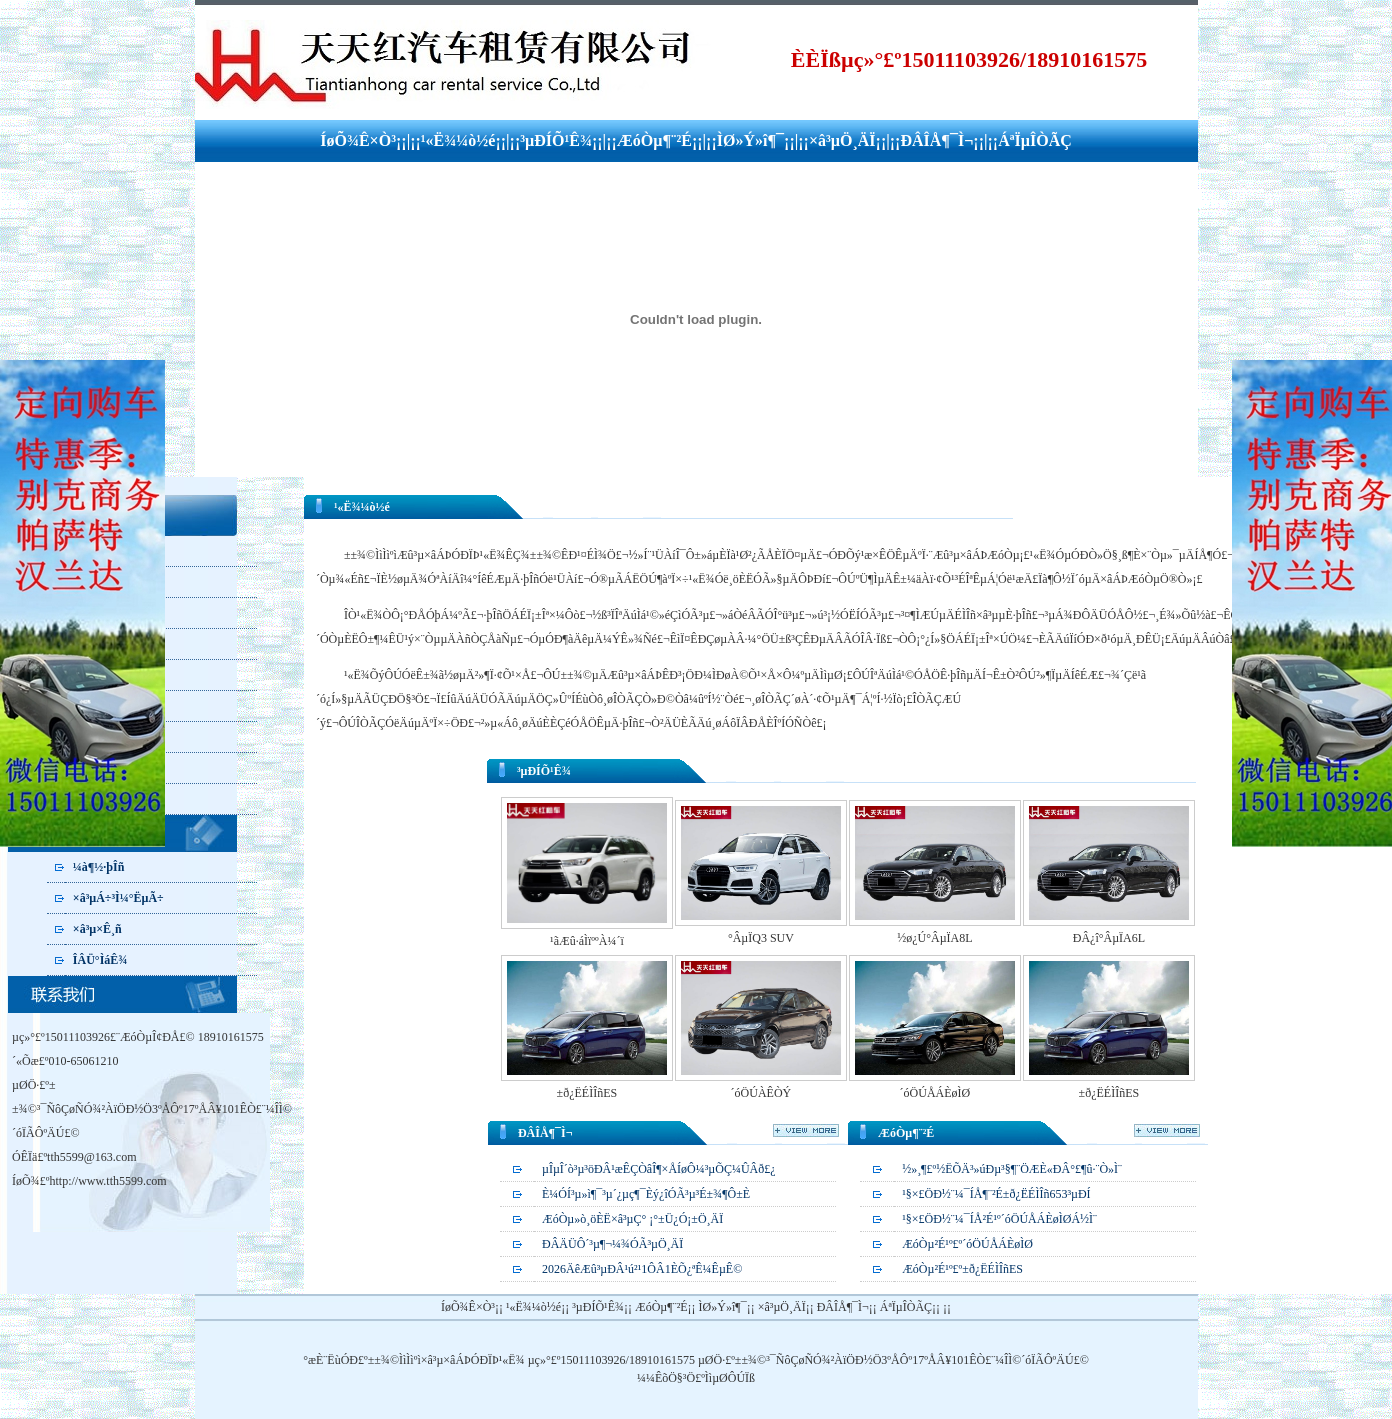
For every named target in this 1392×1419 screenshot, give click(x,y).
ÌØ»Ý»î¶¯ (750, 140)
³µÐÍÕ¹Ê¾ (556, 140)
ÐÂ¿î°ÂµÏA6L (1109, 938)
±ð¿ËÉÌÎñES (587, 1093)
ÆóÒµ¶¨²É (654, 140)
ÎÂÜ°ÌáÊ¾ (100, 960)
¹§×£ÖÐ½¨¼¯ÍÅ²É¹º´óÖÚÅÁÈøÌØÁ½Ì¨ (999, 1219)
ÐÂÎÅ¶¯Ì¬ (936, 140)
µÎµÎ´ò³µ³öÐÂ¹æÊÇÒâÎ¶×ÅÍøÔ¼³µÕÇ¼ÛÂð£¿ (659, 1169)
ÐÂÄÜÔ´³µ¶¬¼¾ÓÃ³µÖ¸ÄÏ (612, 1244)
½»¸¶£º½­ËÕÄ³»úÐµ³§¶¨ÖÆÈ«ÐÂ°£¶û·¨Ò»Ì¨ (1012, 1169)
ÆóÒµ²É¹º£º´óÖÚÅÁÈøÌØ (967, 1244)
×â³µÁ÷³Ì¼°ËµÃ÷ (118, 898)
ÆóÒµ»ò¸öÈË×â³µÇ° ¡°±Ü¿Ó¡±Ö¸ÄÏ (632, 1219)
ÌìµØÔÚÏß (730, 1378)
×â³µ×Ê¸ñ (97, 929)
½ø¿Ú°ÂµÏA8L (934, 938)
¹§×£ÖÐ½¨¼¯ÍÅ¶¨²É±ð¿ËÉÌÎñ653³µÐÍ (996, 1194)
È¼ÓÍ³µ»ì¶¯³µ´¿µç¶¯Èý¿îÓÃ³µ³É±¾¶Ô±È (646, 1194)
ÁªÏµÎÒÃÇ (1035, 140)
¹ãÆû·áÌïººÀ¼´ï (587, 941)
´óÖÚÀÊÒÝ (761, 1093)
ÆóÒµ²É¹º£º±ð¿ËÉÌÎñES (962, 1269)
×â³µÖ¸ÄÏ (842, 140)
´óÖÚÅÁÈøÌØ (935, 1093)
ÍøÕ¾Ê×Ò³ (358, 140)
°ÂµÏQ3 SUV (761, 938)
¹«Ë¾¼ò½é (458, 140)
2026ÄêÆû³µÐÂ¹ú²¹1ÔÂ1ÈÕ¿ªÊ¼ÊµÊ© (642, 1269)
